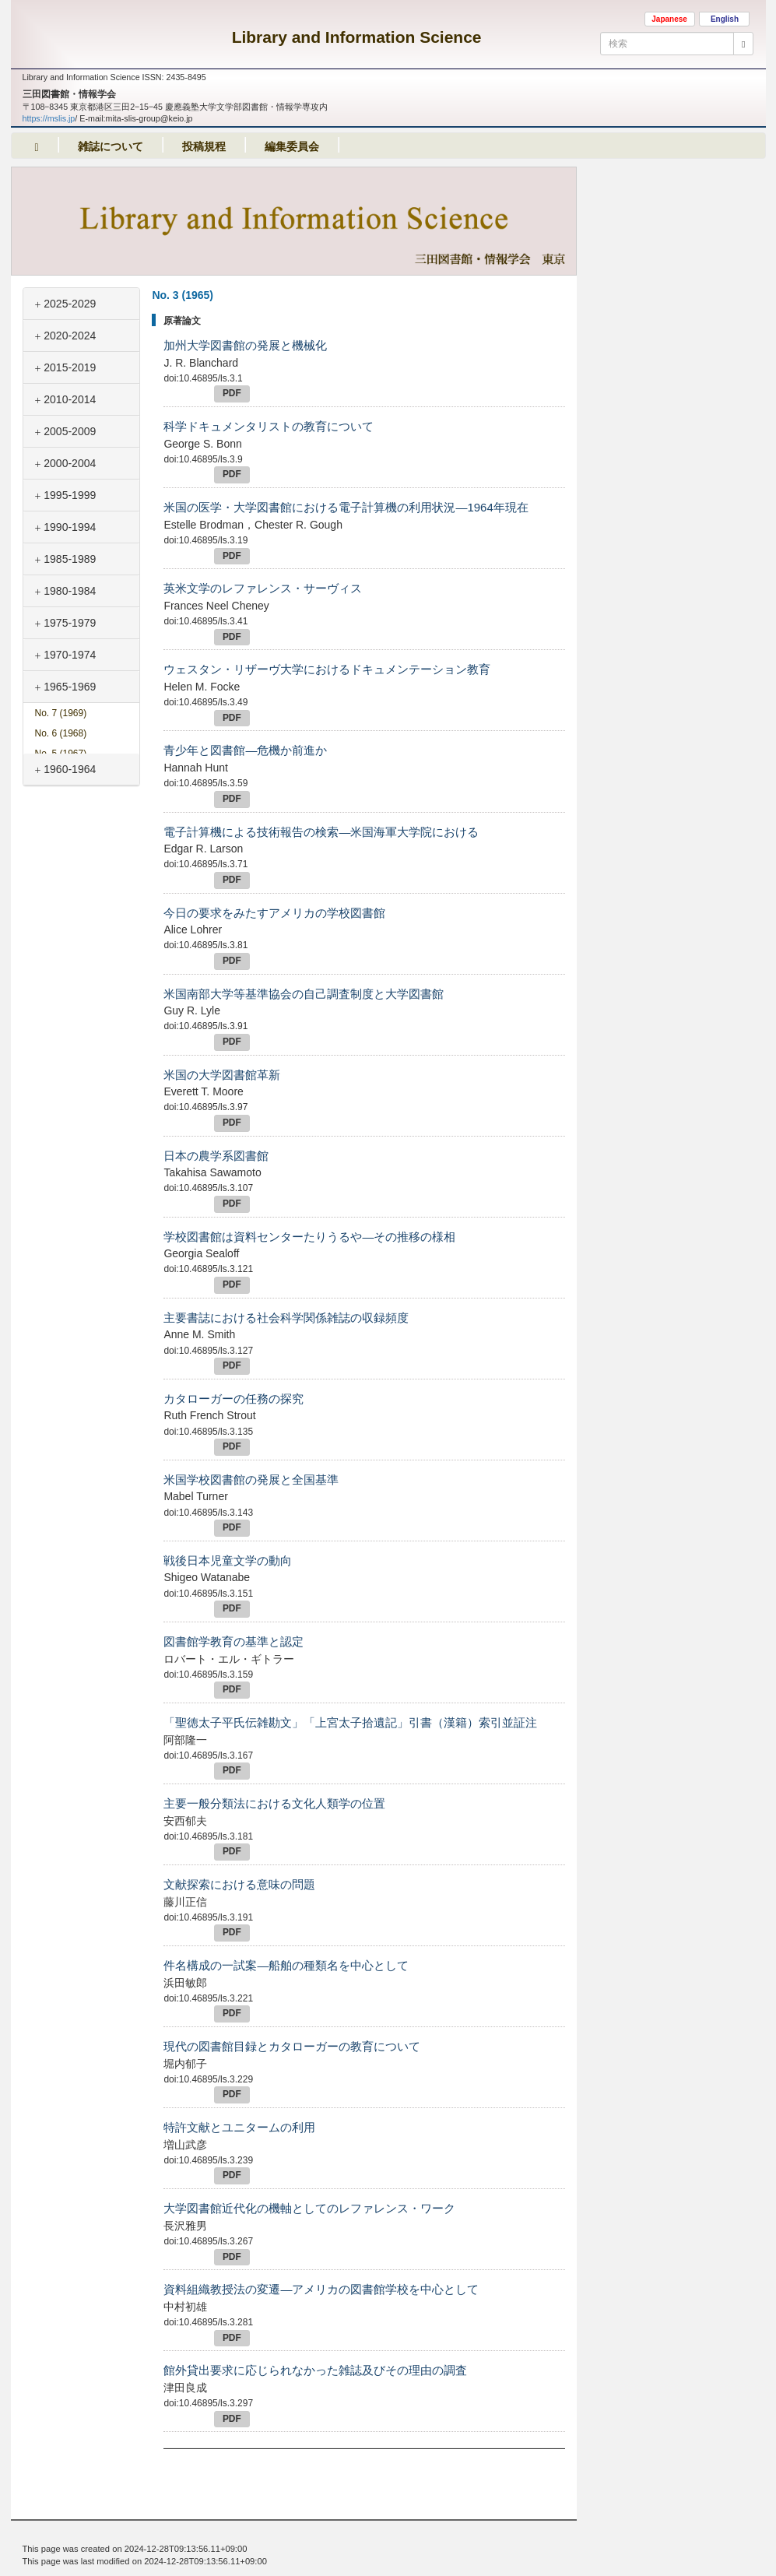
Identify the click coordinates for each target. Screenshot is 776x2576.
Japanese (669, 19)
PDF (232, 393)
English (725, 19)
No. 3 (61, 794)
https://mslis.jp (49, 118)
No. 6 (61, 733)
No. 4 (61, 773)
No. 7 (61, 713)
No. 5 (61, 753)
